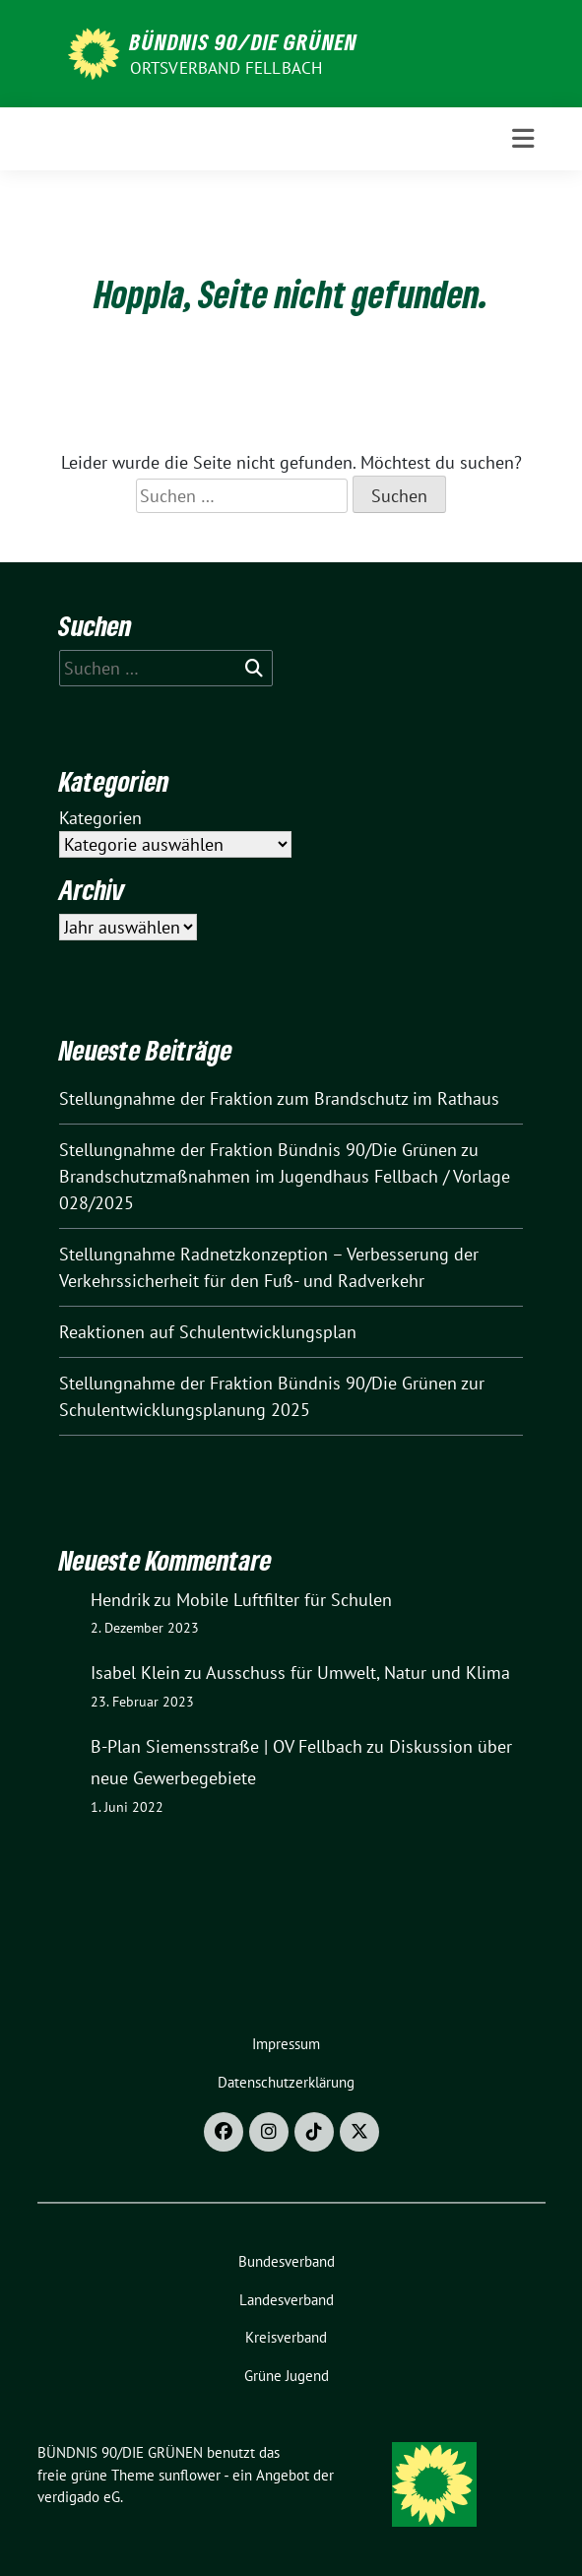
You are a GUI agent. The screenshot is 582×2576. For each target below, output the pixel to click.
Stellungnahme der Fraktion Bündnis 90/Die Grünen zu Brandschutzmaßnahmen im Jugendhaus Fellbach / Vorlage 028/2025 (284, 1176)
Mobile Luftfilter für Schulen (284, 1599)
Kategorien (100, 817)
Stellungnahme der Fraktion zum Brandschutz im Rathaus (279, 1098)
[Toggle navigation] (523, 139)
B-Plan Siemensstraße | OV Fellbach (226, 1746)
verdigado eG (78, 2496)
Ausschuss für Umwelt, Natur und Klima (358, 1672)
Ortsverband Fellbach (226, 68)
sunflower (190, 2475)
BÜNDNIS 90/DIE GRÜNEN (243, 41)
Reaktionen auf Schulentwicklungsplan (207, 1331)
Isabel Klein (135, 1672)
